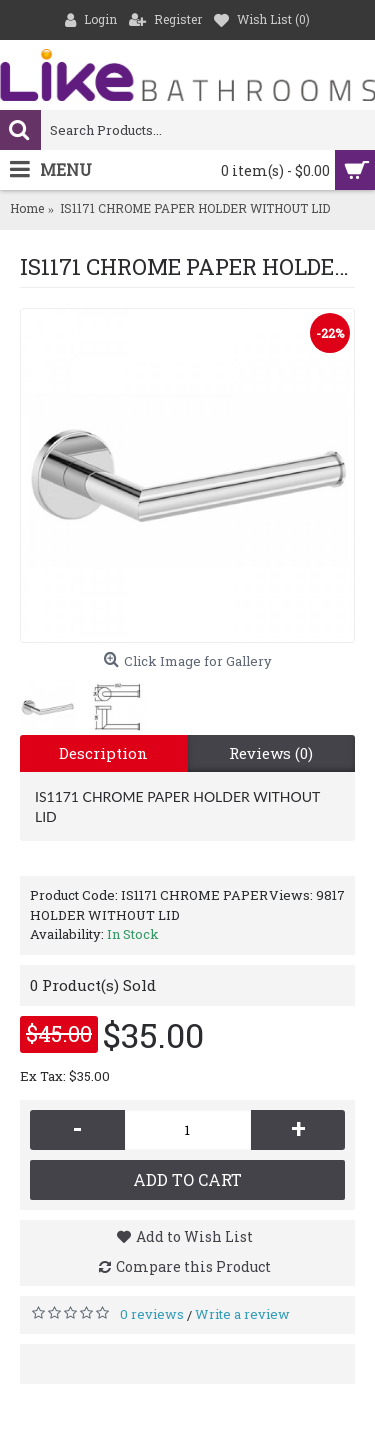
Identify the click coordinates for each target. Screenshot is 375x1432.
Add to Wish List (194, 1236)
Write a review (242, 1314)
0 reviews (152, 1314)
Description (103, 753)
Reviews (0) (271, 753)
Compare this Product (193, 1266)
